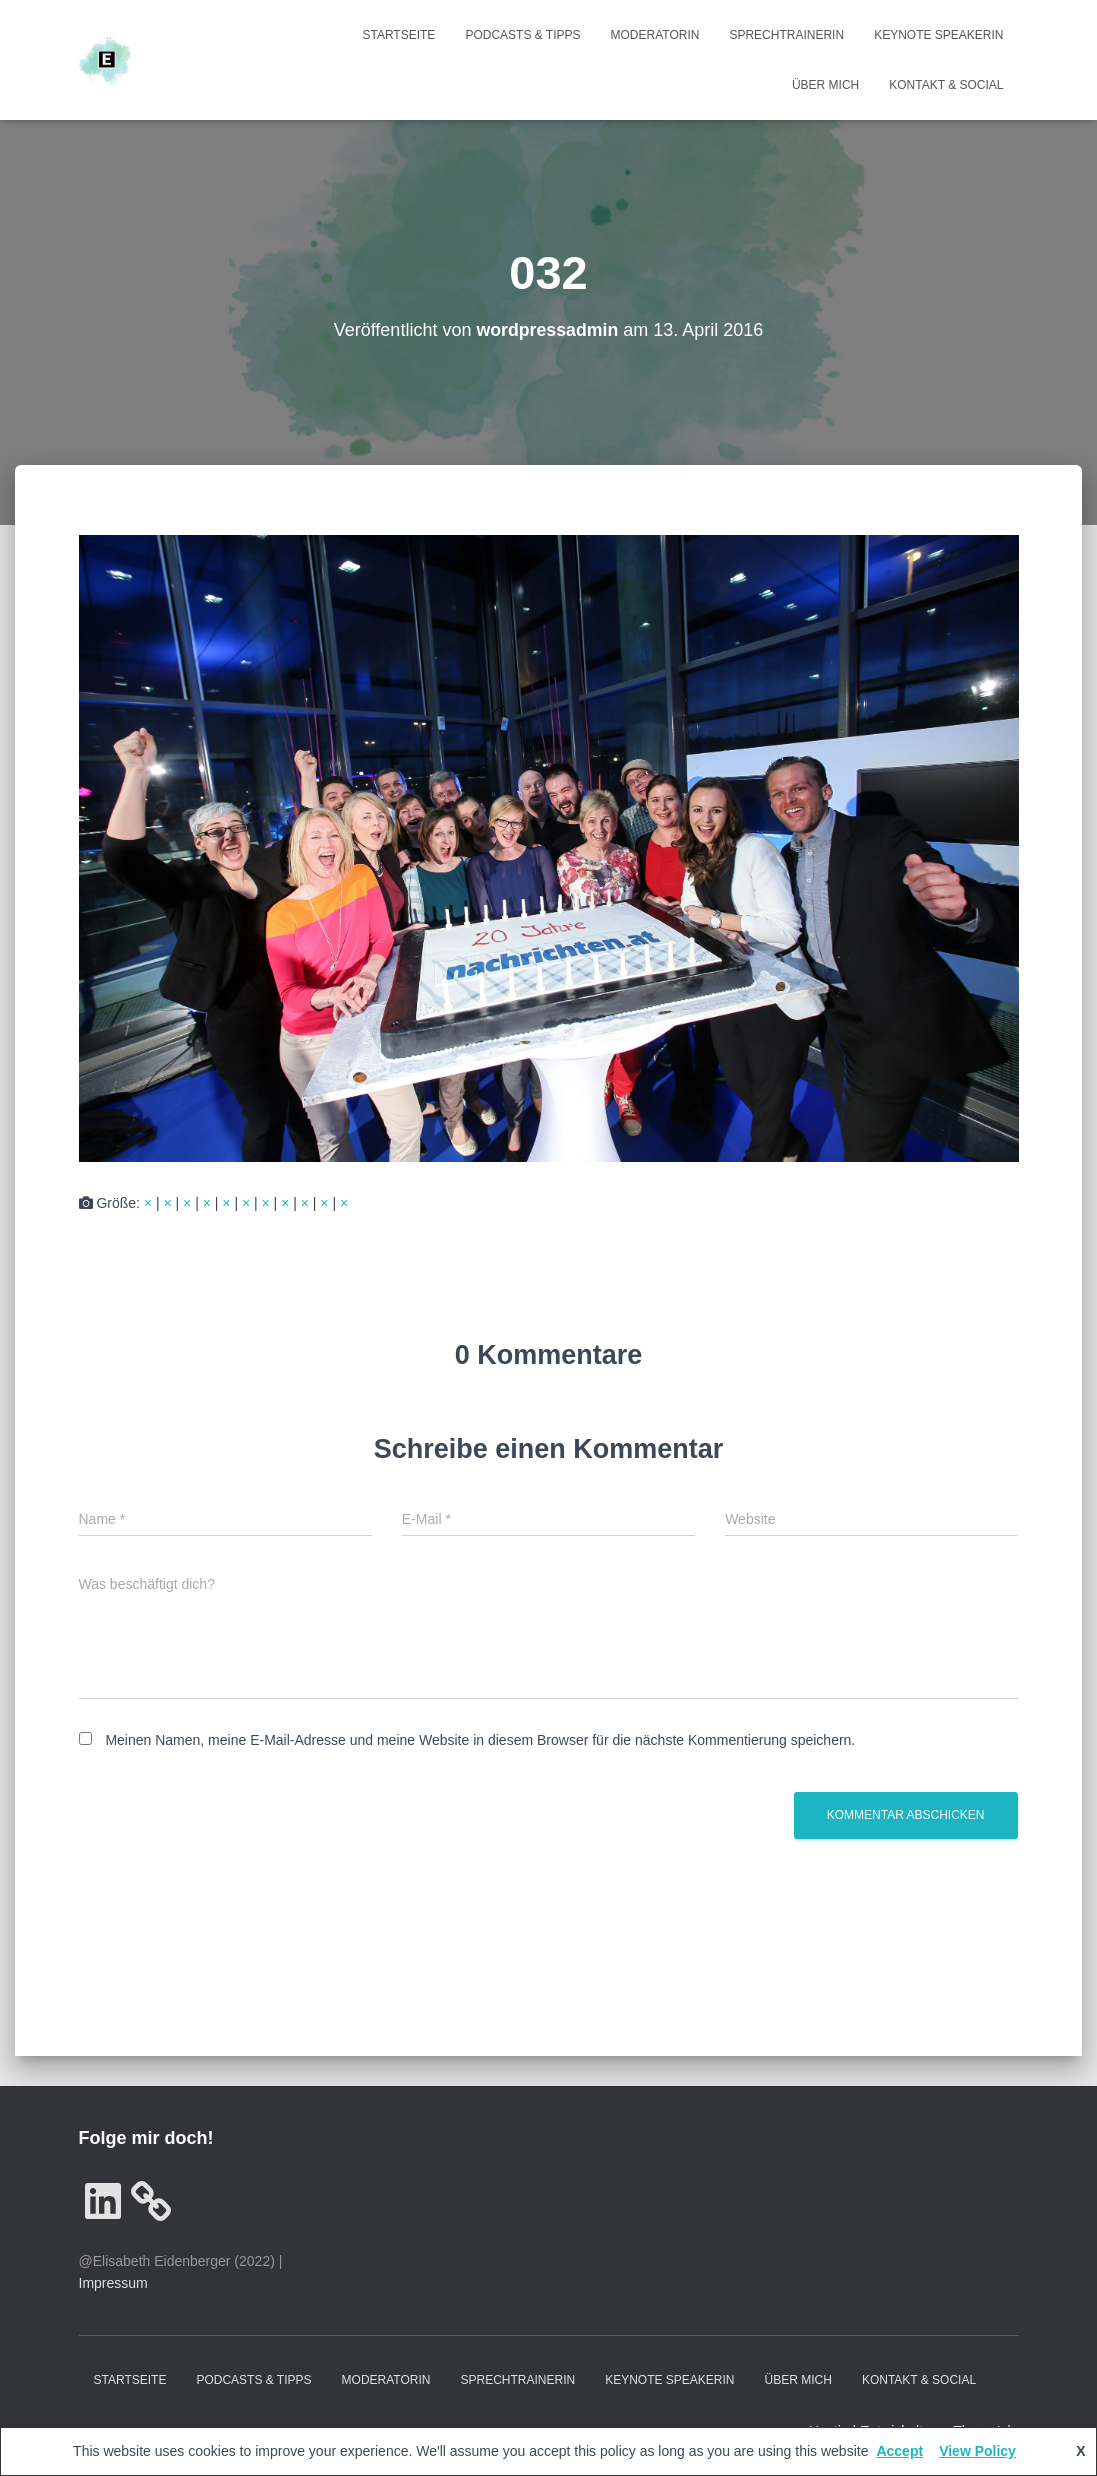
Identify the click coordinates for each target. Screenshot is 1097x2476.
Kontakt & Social (946, 85)
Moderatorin (655, 35)
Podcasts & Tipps (522, 35)
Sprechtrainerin (786, 35)
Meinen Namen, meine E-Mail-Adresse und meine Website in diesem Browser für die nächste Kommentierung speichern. (480, 1740)
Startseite (398, 35)
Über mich (825, 85)
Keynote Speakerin (938, 35)
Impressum (113, 2283)
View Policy (977, 2451)
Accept (899, 2451)
